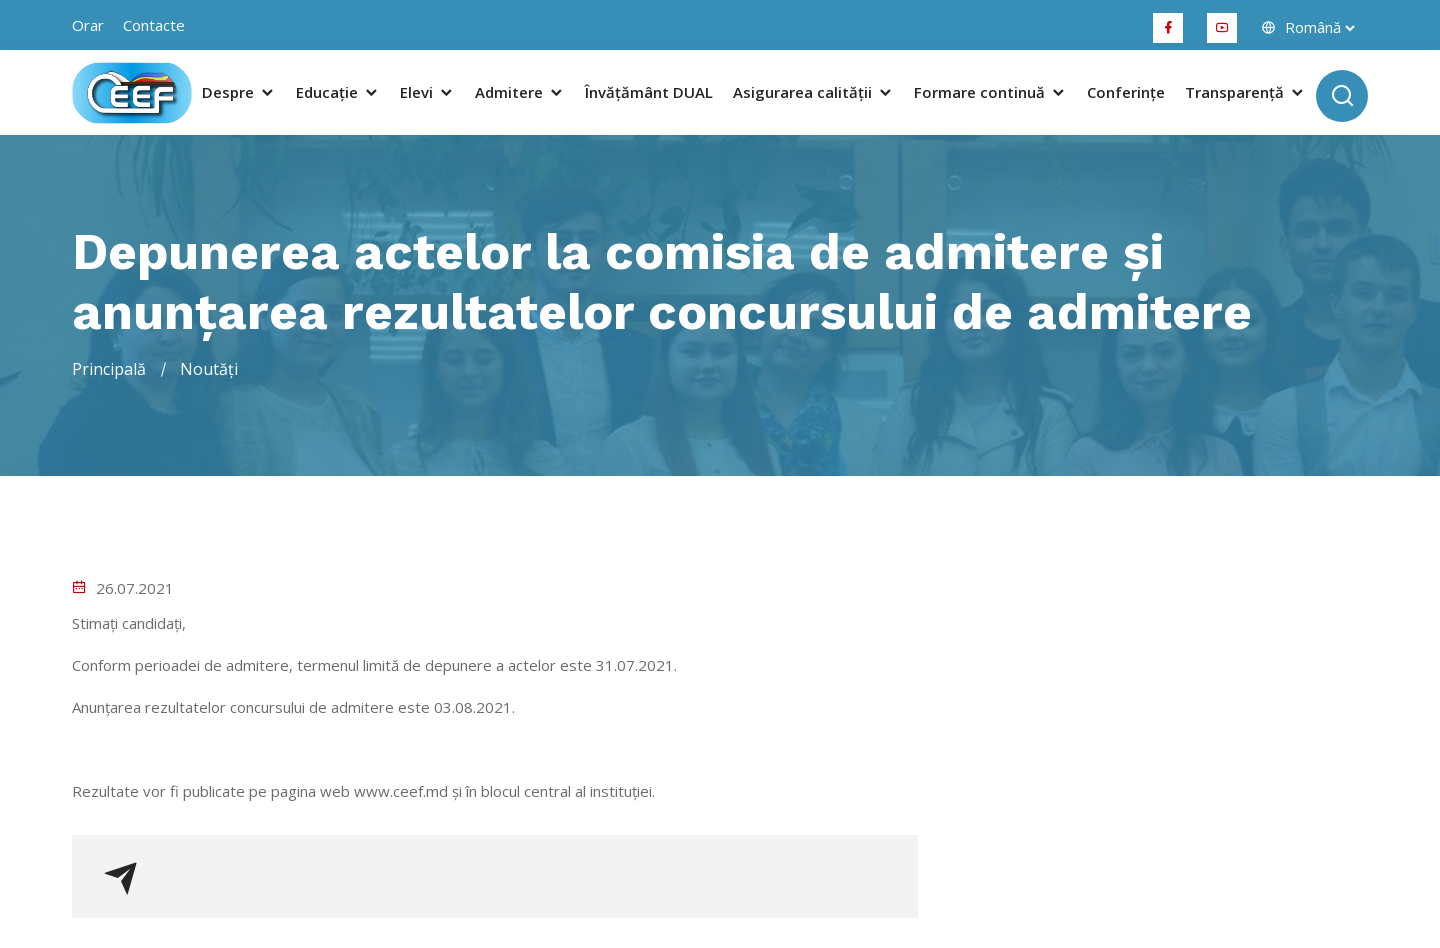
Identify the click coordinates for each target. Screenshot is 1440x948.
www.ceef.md (401, 791)
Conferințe (1126, 92)
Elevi (427, 92)
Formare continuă (990, 92)
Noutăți (209, 369)
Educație (338, 92)
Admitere (520, 92)
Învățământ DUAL (649, 92)
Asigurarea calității (813, 92)
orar (88, 25)
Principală (109, 369)
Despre (239, 92)
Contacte (154, 25)
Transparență (1245, 92)
